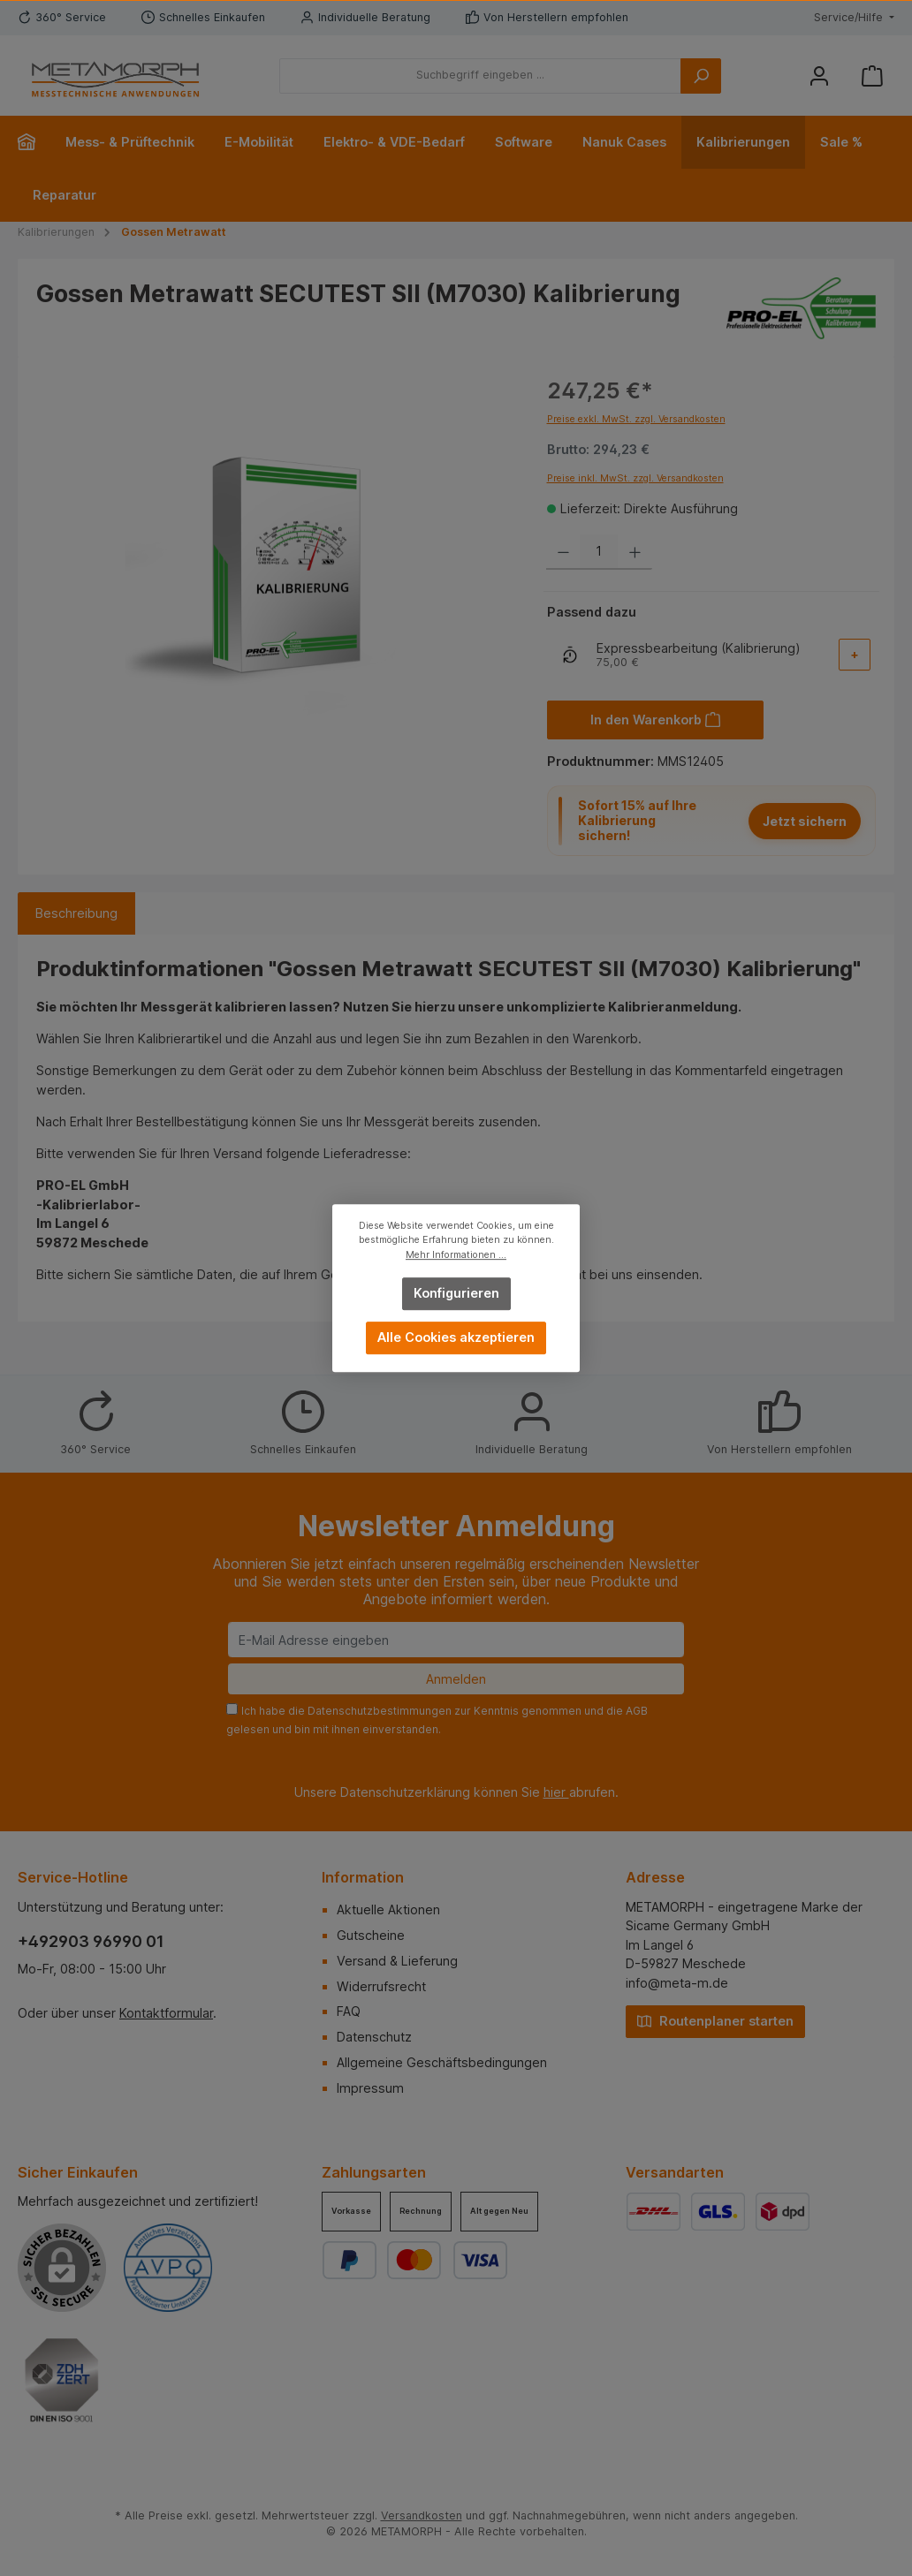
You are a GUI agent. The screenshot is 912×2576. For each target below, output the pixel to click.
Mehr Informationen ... (456, 1255)
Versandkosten (421, 2515)
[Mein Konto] (819, 75)
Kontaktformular (166, 2012)
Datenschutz (374, 2036)
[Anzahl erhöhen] (635, 552)
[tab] (76, 913)
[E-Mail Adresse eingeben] (456, 1639)
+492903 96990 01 (91, 1941)
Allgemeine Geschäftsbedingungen (442, 2062)
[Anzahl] (599, 552)
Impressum (370, 2087)
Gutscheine (371, 1935)
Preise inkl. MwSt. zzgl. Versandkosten (635, 478)
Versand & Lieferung (397, 1960)
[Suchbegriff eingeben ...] (480, 76)
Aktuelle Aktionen (388, 1909)
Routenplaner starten (715, 2020)
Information (363, 1877)
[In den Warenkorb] (655, 720)
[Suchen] (700, 76)
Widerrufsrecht (381, 1986)
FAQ (349, 2011)
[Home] (34, 142)
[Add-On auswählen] (854, 655)
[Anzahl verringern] (563, 552)
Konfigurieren (456, 1292)
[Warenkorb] (872, 75)
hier (556, 1791)
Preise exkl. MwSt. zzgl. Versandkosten (636, 419)
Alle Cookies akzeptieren (456, 1337)
